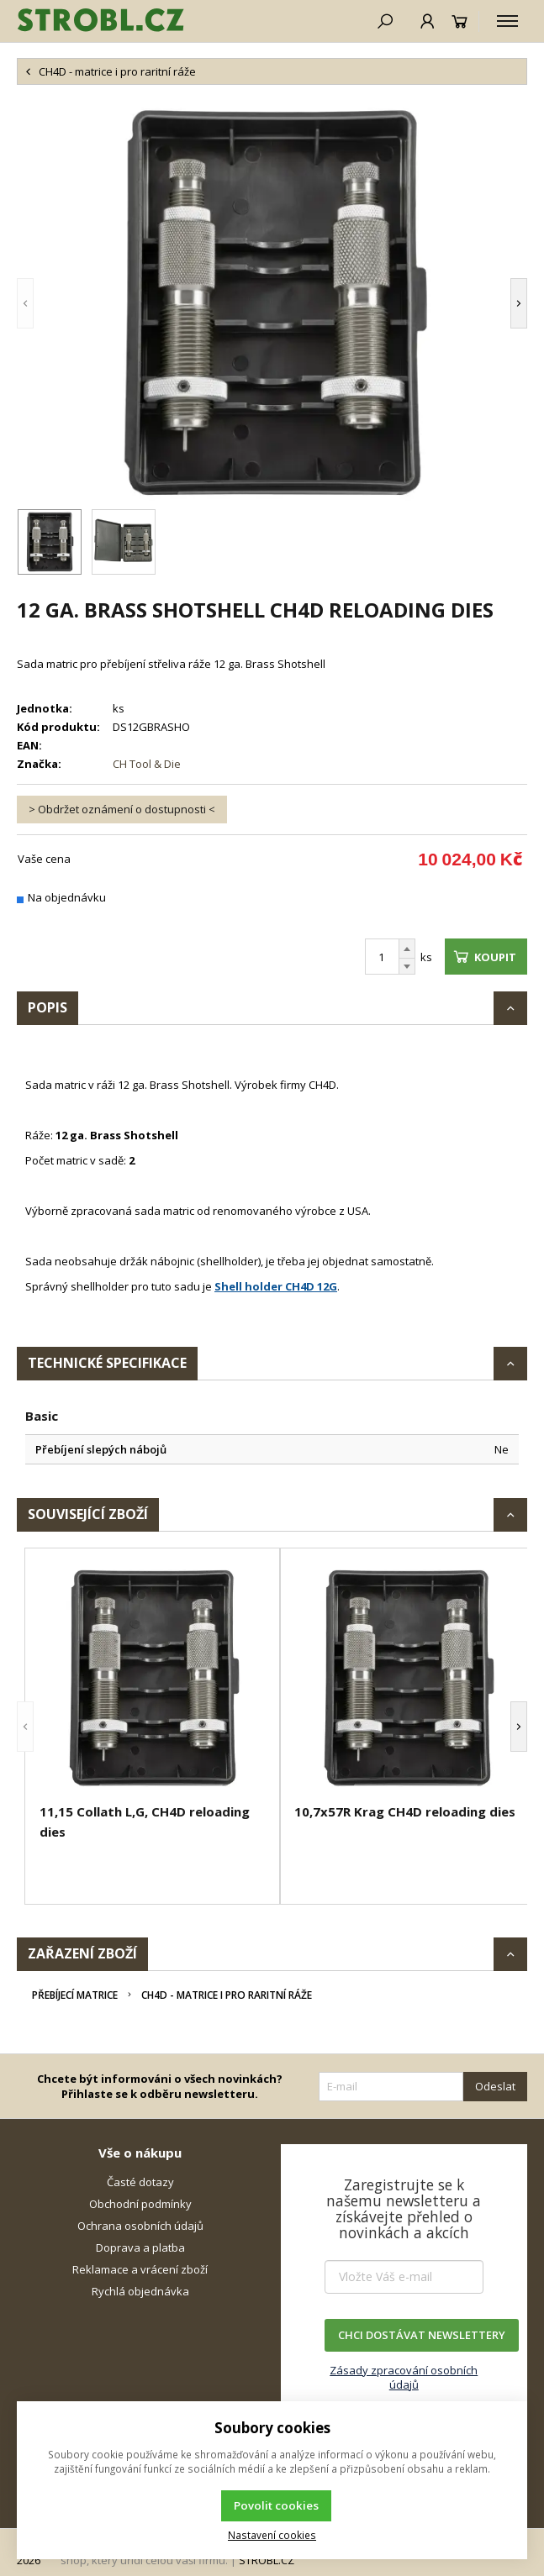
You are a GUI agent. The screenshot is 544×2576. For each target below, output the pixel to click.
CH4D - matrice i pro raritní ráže (226, 1995)
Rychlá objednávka (140, 2291)
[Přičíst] (407, 948)
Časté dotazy (140, 2182)
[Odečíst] (407, 967)
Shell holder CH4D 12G (275, 1286)
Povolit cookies (276, 2505)
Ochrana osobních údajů (140, 2225)
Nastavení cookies (272, 2535)
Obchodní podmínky (140, 2203)
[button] (25, 303)
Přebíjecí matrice (75, 1995)
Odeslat (495, 2086)
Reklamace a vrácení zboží (140, 2269)
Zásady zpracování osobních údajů (404, 2377)
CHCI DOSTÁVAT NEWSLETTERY (421, 2334)
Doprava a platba (140, 2247)
